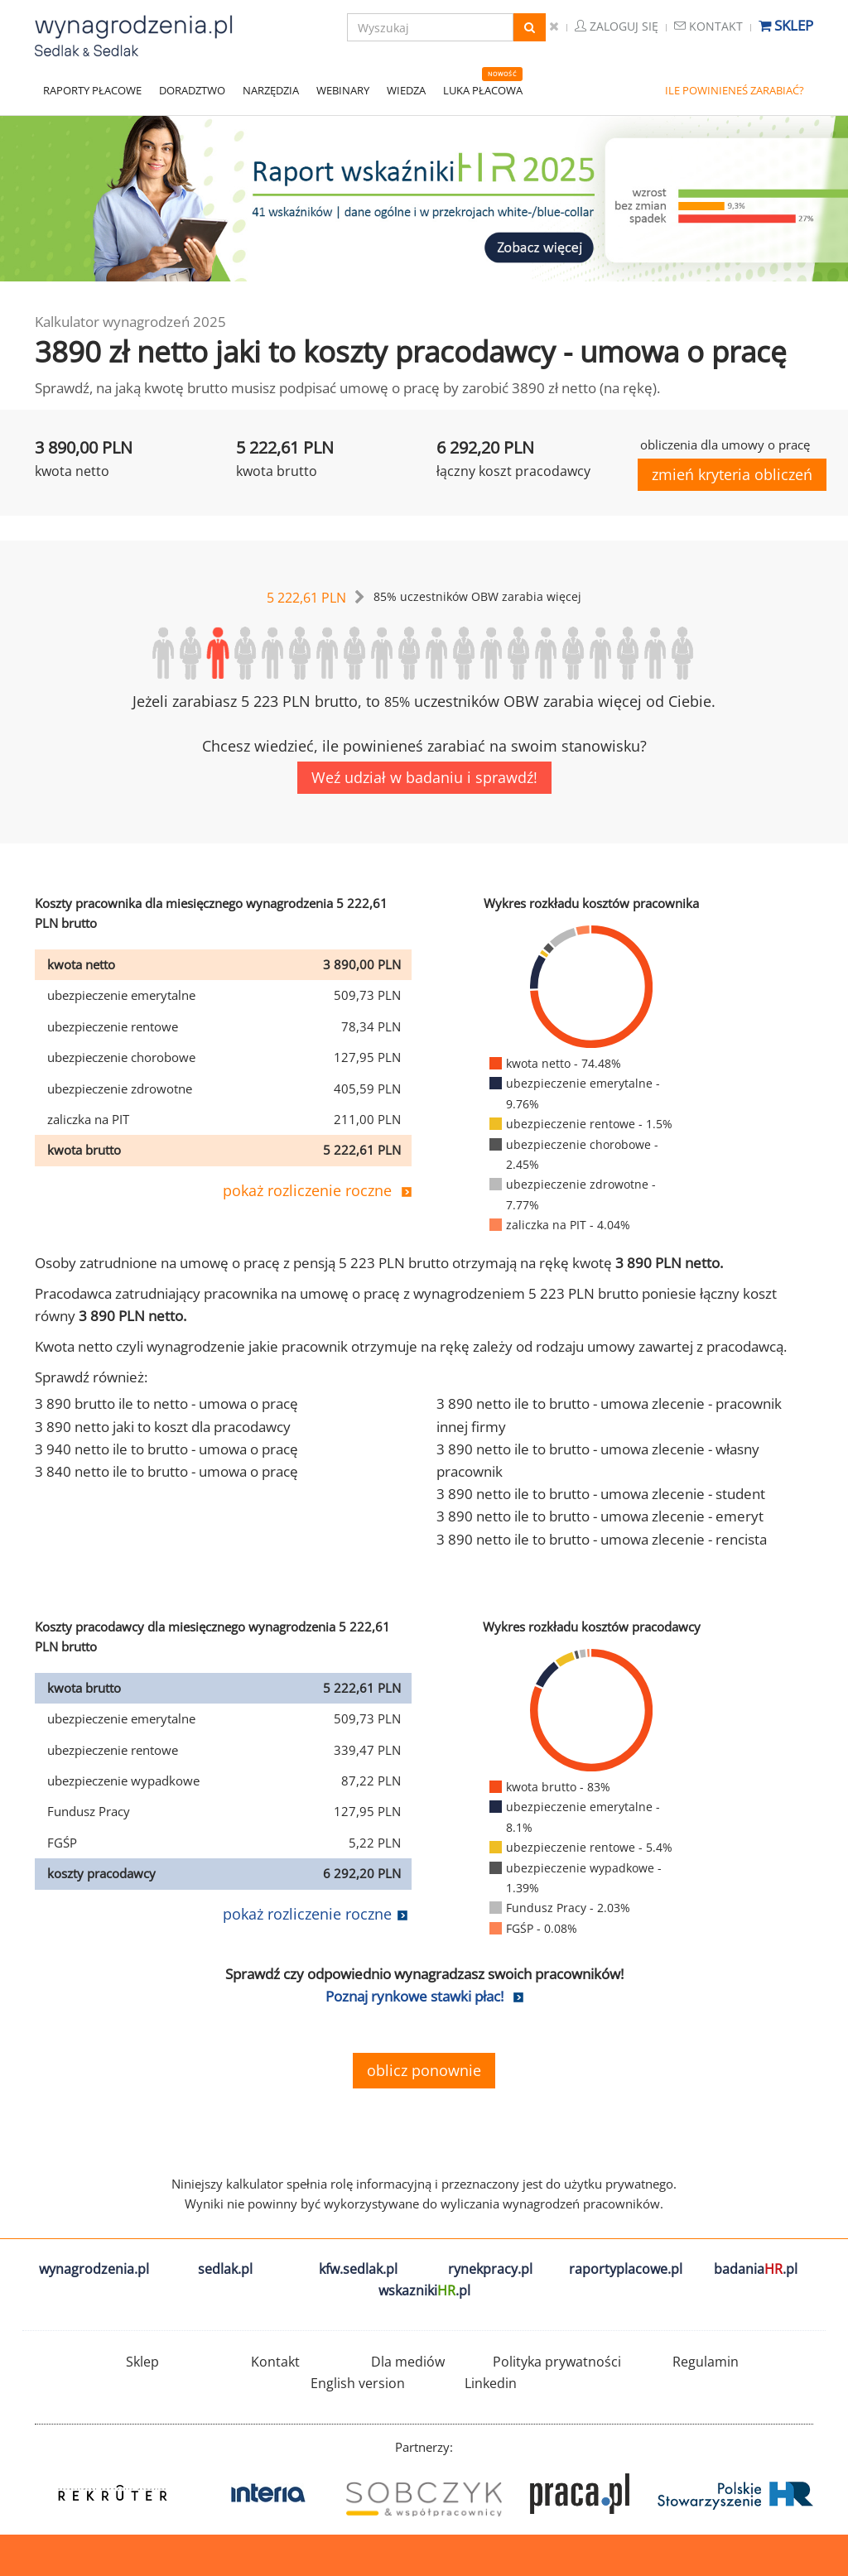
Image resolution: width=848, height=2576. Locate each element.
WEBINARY (342, 90)
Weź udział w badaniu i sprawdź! (424, 777)
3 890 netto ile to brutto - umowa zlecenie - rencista (601, 1539)
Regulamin (705, 2362)
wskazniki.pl (424, 2290)
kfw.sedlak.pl (358, 2269)
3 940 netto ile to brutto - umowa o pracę (166, 1449)
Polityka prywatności (557, 2362)
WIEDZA (406, 90)
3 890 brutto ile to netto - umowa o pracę (166, 1403)
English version (358, 2383)
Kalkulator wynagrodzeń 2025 (130, 321)
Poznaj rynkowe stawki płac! (414, 1996)
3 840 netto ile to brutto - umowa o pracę (166, 1471)
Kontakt (708, 26)
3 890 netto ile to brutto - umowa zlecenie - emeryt (600, 1516)
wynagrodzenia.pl (94, 2269)
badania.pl (755, 2269)
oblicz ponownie (424, 2070)
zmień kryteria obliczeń (732, 474)
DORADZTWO (192, 90)
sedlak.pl (225, 2269)
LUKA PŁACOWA (483, 90)
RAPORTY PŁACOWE (92, 90)
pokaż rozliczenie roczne (307, 1190)
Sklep (786, 25)
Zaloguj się (616, 26)
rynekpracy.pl (490, 2269)
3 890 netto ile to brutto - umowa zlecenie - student (600, 1493)
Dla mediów (408, 2362)
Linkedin (491, 2383)
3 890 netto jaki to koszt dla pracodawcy (163, 1426)
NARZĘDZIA (271, 90)
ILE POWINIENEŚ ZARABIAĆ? (734, 90)
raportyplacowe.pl (625, 2269)
